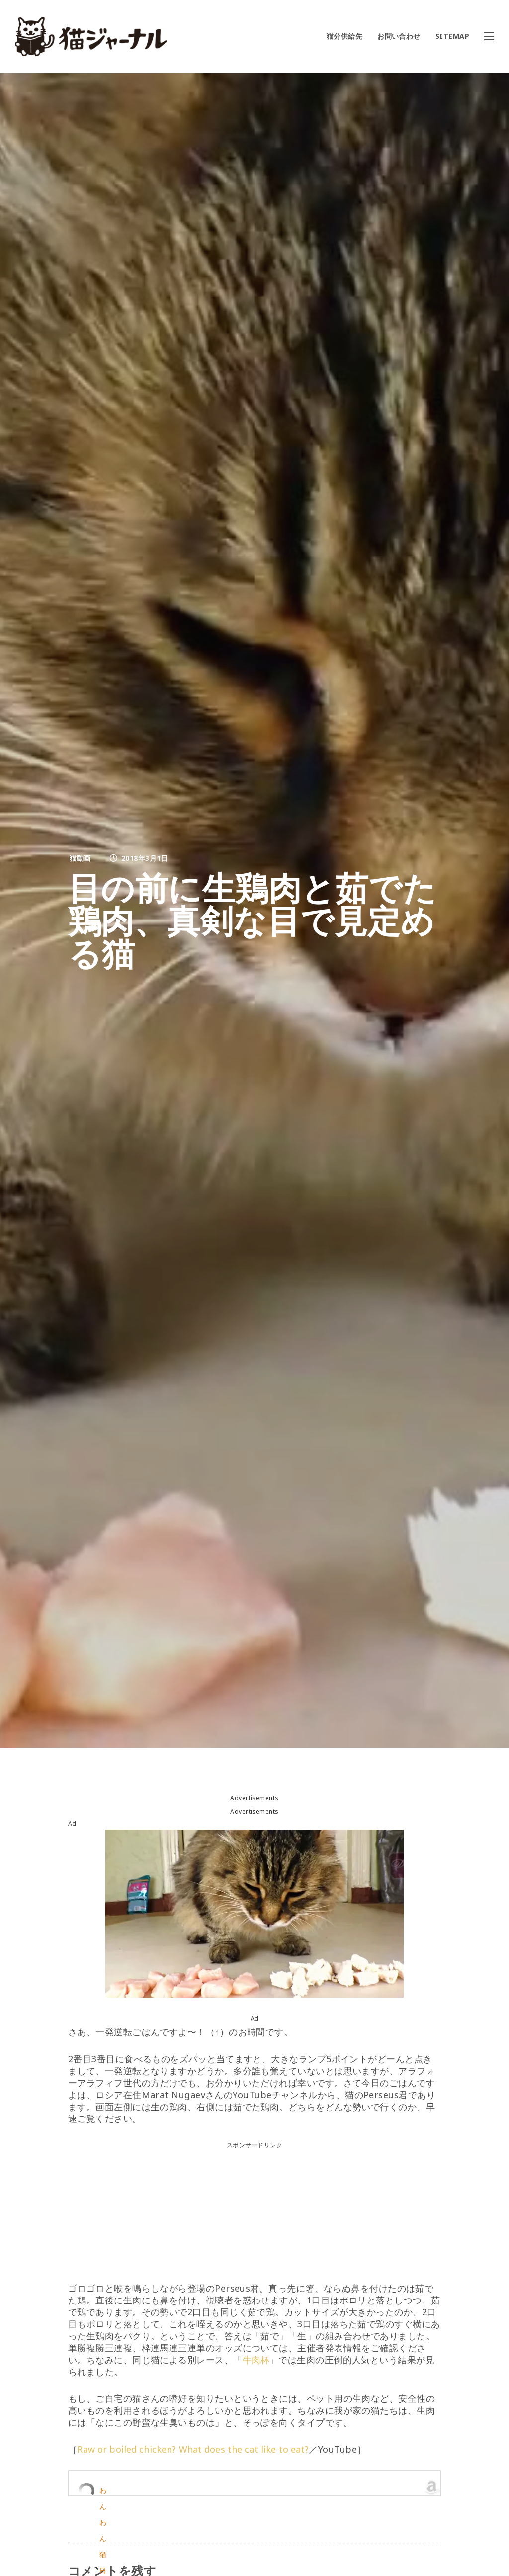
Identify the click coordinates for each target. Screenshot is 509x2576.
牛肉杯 (256, 2360)
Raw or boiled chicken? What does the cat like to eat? (197, 2449)
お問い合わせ (399, 36)
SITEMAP (452, 36)
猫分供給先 (344, 36)
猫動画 (80, 858)
